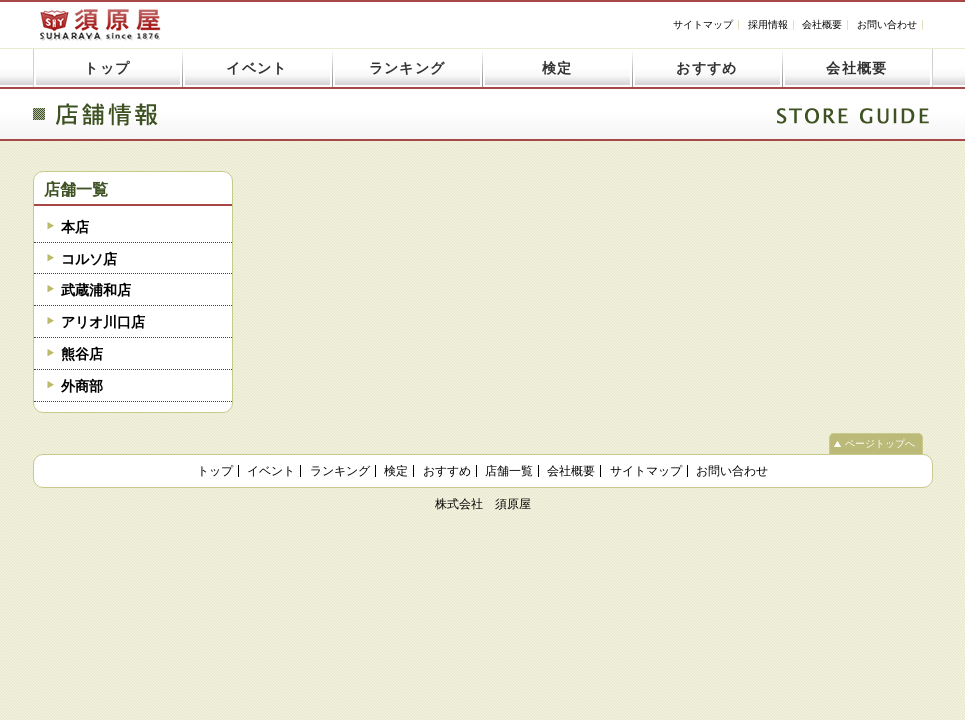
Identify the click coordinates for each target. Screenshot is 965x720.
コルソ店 (89, 259)
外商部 (82, 386)
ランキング (407, 68)
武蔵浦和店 (96, 290)
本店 (75, 227)
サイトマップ (703, 24)
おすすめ (707, 68)
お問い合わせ (887, 24)
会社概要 (822, 24)
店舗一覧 (76, 189)
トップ (107, 68)
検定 (557, 68)
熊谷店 (82, 354)
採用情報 (768, 24)
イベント (257, 68)
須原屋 (100, 24)
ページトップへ (880, 443)
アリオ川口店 (103, 322)
